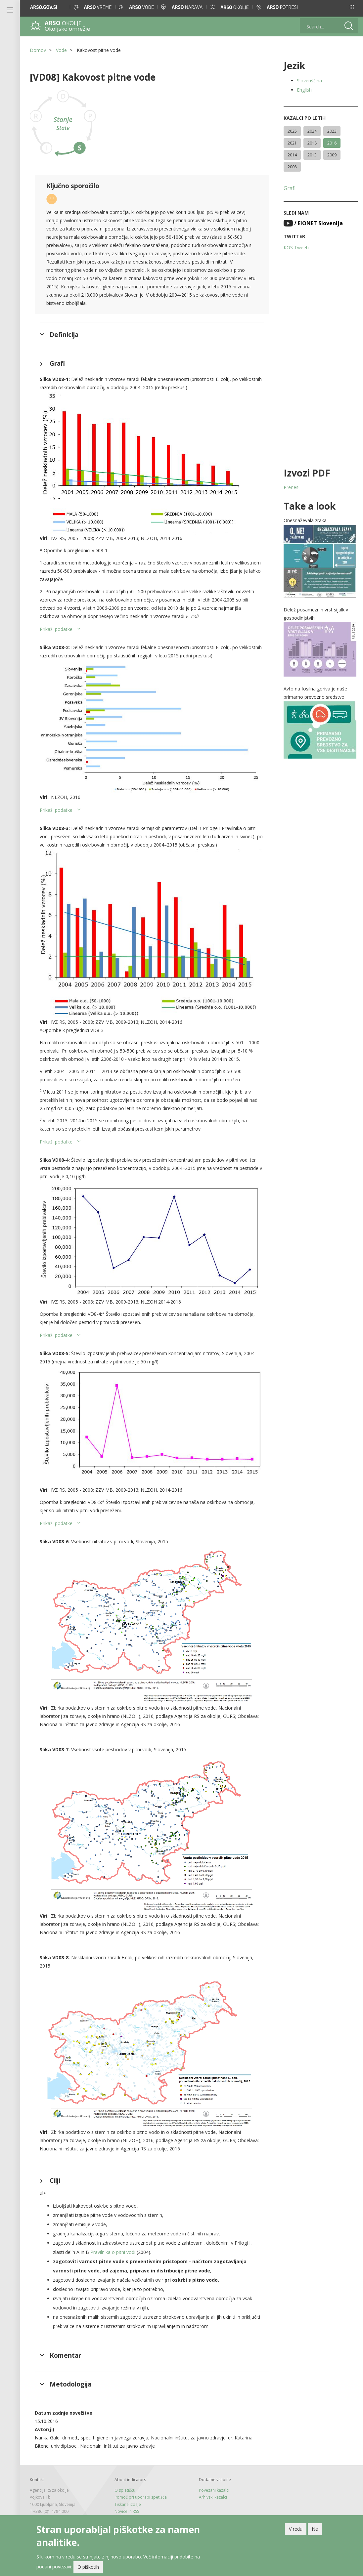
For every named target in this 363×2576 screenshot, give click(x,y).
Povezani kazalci (214, 2490)
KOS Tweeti (296, 247)
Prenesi (291, 487)
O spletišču (124, 2490)
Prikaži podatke (56, 629)
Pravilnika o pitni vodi (112, 2252)
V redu (295, 2530)
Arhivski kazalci (213, 2497)
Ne (315, 2530)
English (304, 90)
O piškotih (88, 2568)
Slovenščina (309, 80)
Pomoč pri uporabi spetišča (140, 2497)
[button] (352, 7)
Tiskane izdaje (127, 2504)
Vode (61, 50)
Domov (38, 50)
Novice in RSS (126, 2511)
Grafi (289, 188)
